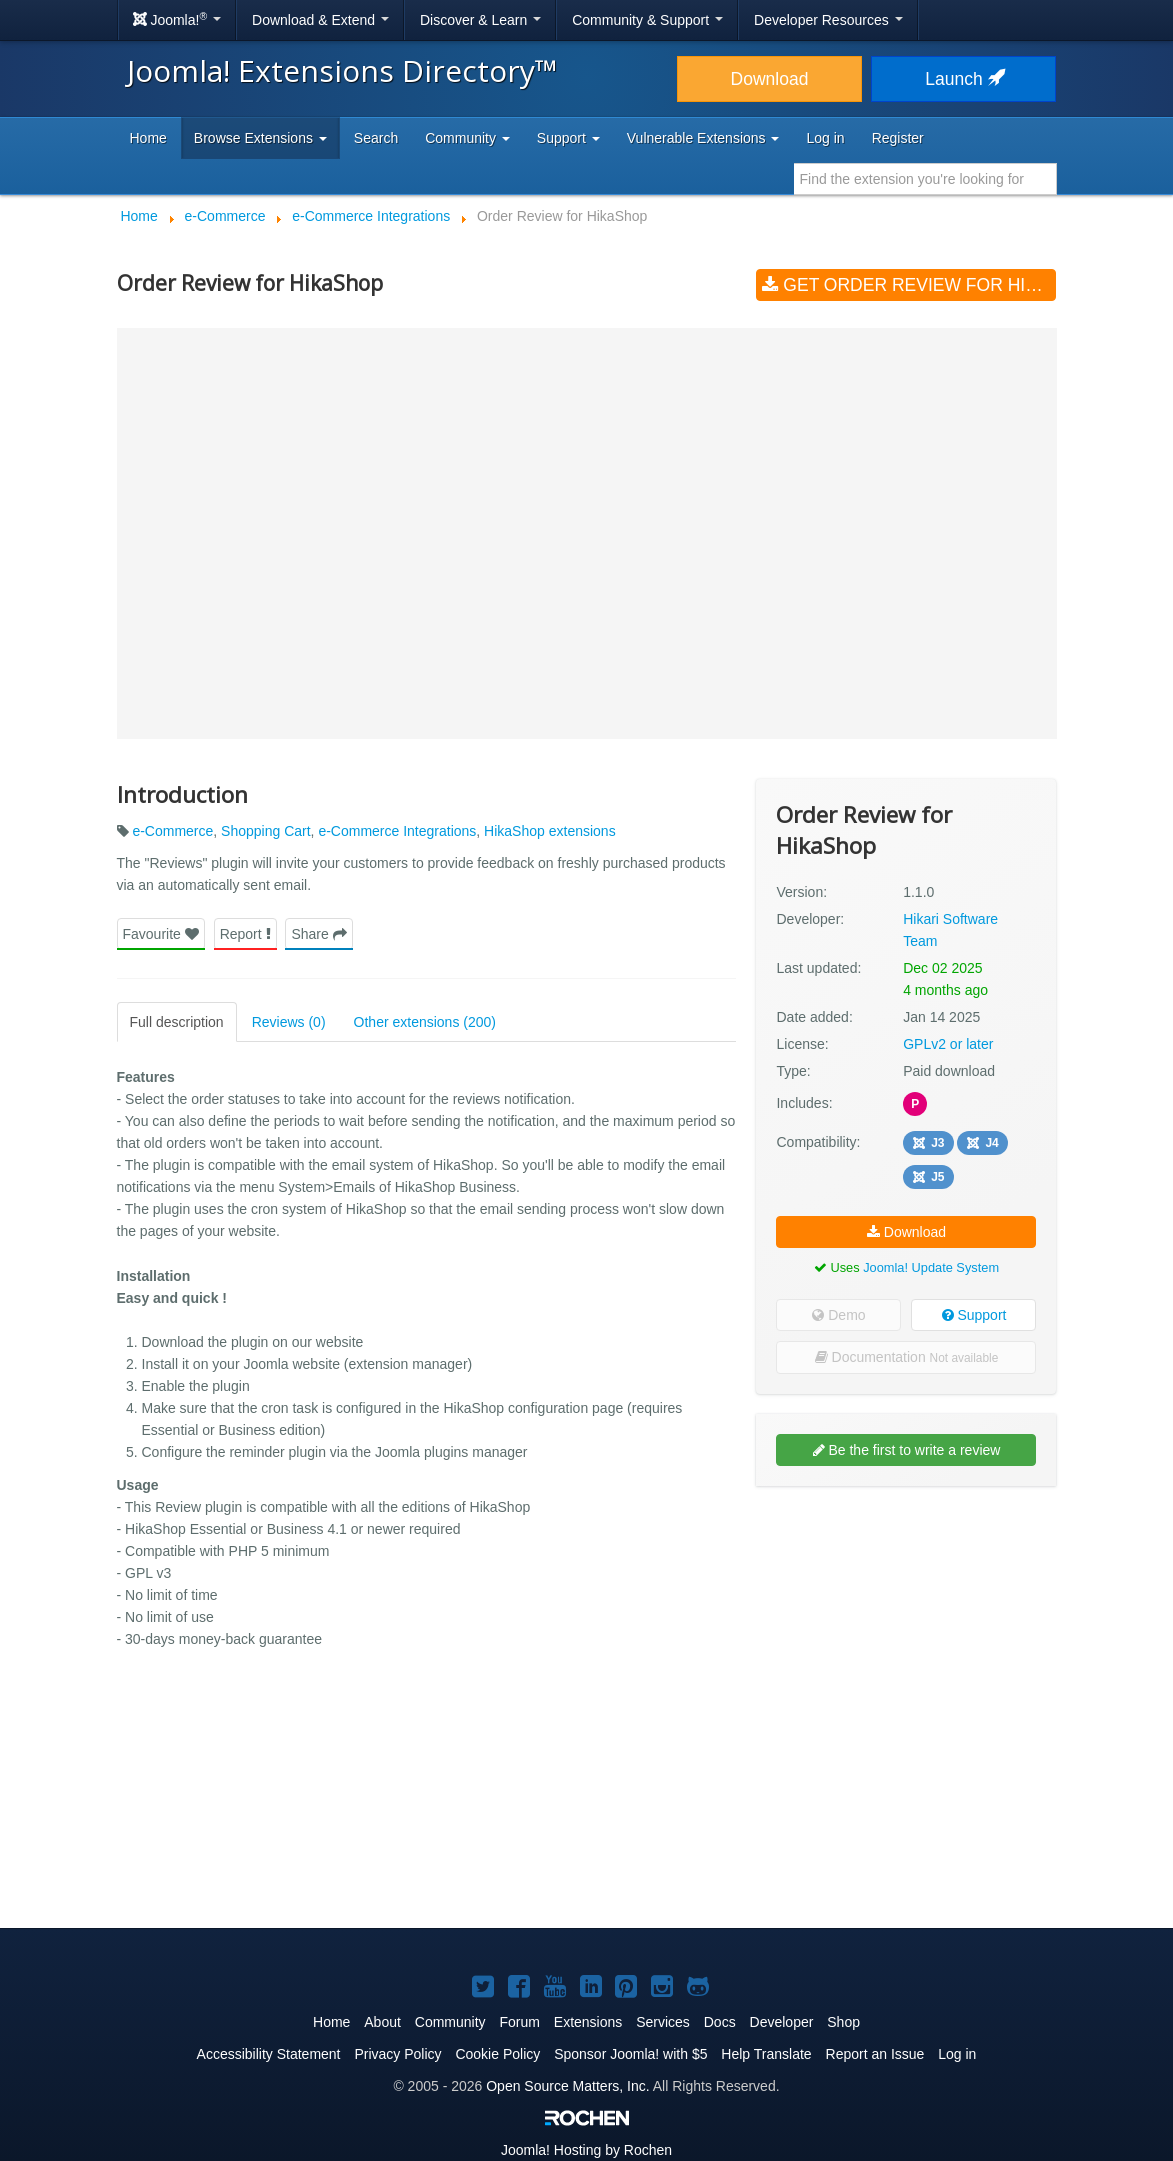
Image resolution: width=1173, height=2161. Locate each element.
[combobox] (925, 179)
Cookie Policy (497, 2054)
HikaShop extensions (550, 831)
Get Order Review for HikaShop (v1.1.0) (909, 285)
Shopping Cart (266, 831)
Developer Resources (828, 20)
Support (974, 1315)
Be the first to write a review (907, 1450)
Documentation (907, 1357)
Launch (963, 79)
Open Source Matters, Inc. (567, 2086)
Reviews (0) (289, 1022)
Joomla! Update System (931, 1267)
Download (770, 79)
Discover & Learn (480, 20)
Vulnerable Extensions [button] (703, 138)
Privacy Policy (397, 2054)
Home (148, 138)
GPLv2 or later (948, 1044)
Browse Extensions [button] (260, 138)
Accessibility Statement (269, 2054)
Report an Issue (875, 2054)
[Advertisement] (906, 1631)
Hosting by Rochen (586, 2150)
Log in (825, 138)
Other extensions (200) (425, 1022)
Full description (177, 1022)
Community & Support (647, 20)
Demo (838, 1315)
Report (245, 934)
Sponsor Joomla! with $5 (630, 2054)
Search (376, 138)
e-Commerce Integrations (397, 831)
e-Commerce (172, 831)
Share (318, 934)
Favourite (161, 934)
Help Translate (766, 2054)
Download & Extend (320, 20)
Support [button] (568, 138)
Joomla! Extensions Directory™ (342, 70)
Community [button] (467, 138)
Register (898, 138)
